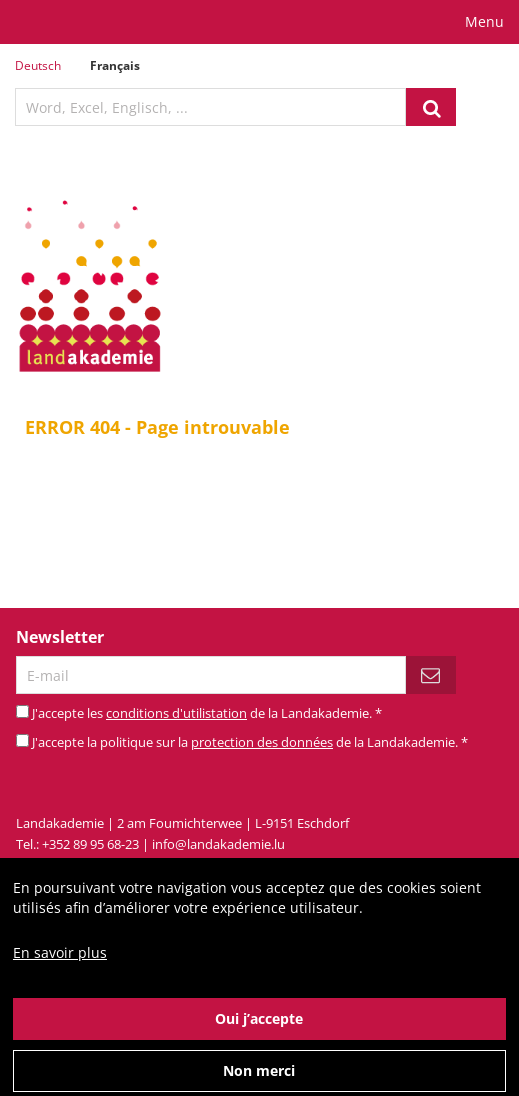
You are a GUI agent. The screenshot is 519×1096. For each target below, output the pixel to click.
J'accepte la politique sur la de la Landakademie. (250, 742)
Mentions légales (274, 865)
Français (115, 65)
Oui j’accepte (259, 1032)
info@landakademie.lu (218, 844)
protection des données (262, 742)
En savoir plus (60, 966)
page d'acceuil (310, 527)
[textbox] (210, 107)
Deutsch (38, 65)
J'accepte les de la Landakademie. (207, 713)
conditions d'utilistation (176, 713)
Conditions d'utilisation (406, 865)
